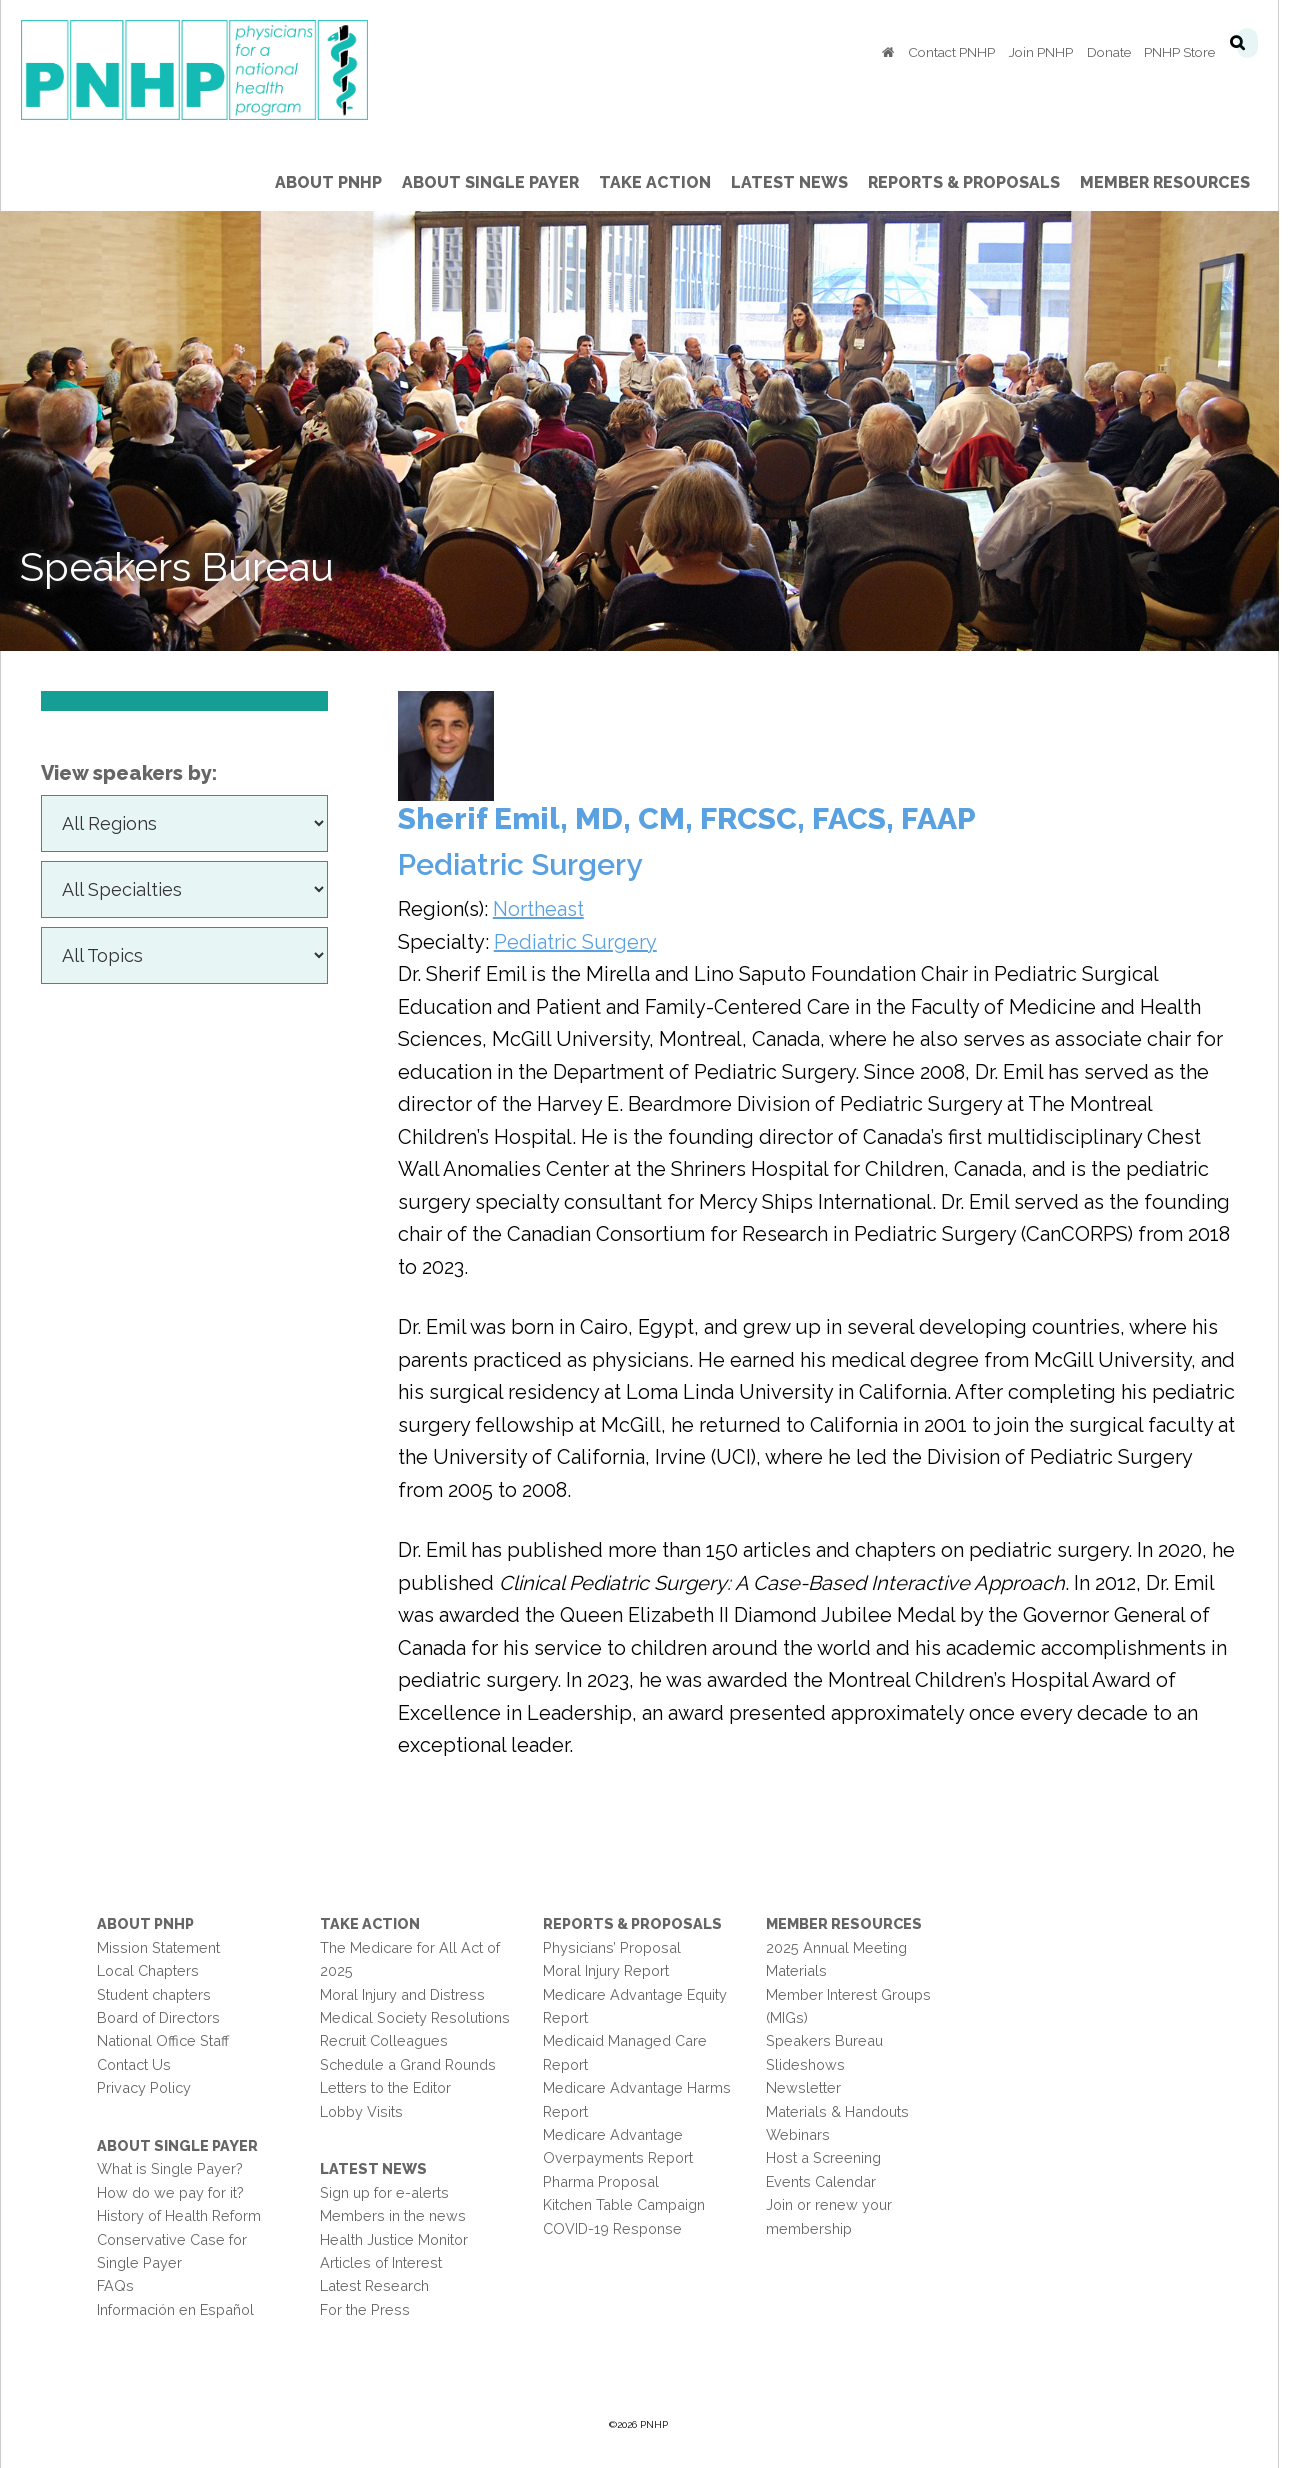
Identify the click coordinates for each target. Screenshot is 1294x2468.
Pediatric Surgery (582, 942)
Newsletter (811, 2087)
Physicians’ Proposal (619, 1947)
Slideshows (813, 2064)
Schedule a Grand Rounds (415, 2064)
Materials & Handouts (845, 2111)
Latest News (380, 2168)
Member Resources (852, 1923)
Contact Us (141, 2064)
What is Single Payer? (177, 2168)
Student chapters (161, 1994)
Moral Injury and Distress (409, 1994)
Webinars (806, 2134)
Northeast (545, 909)
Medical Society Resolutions (422, 2017)
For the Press (372, 2309)
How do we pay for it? (177, 2192)
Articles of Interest (388, 2262)
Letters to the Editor (392, 2087)
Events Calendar (829, 2181)
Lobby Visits (368, 2111)
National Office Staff (170, 2040)
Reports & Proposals (639, 1923)
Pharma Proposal (608, 2181)
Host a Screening (831, 2157)
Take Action (377, 1923)
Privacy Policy (151, 2087)
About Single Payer (184, 2145)
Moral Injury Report (613, 1970)
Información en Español (182, 2309)
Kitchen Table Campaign (631, 2204)
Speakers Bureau (832, 2040)
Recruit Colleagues (391, 2040)
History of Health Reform (186, 2215)
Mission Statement (165, 1947)
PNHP (232, 70)
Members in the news (400, 2215)
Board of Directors (165, 2017)
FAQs (122, 2285)
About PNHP (152, 1923)
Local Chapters (155, 1970)
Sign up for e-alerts (391, 2192)
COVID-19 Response (619, 2228)
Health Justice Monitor (401, 2239)
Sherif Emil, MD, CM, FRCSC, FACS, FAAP (694, 818)
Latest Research (381, 2285)
